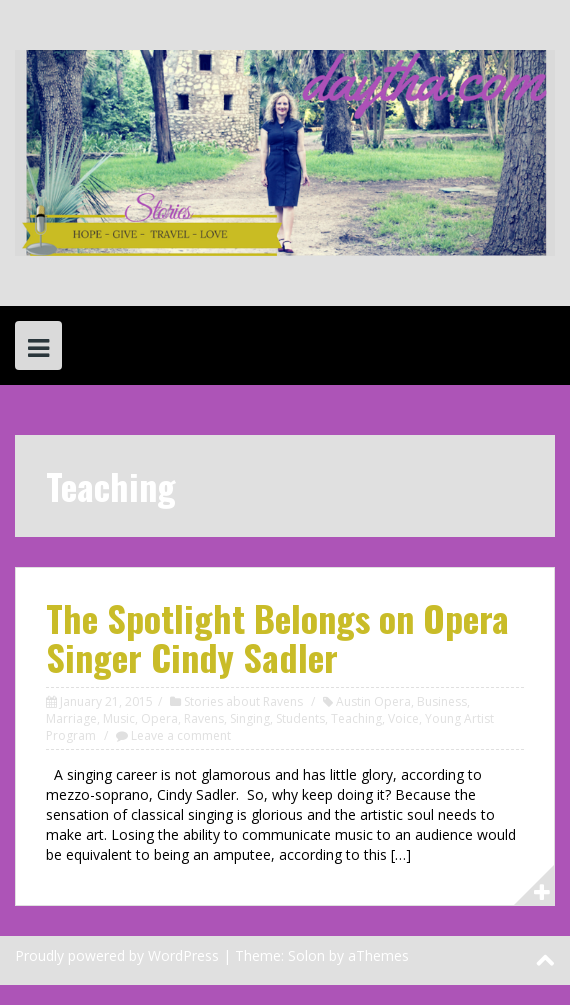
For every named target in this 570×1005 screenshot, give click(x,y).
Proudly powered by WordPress (117, 955)
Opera (159, 718)
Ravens (204, 718)
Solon (306, 955)
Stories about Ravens (243, 701)
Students (300, 718)
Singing (250, 718)
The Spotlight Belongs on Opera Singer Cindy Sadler (277, 637)
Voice (403, 718)
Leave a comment (181, 735)
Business (442, 701)
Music (119, 718)
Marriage (71, 718)
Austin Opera (373, 701)
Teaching (356, 718)
